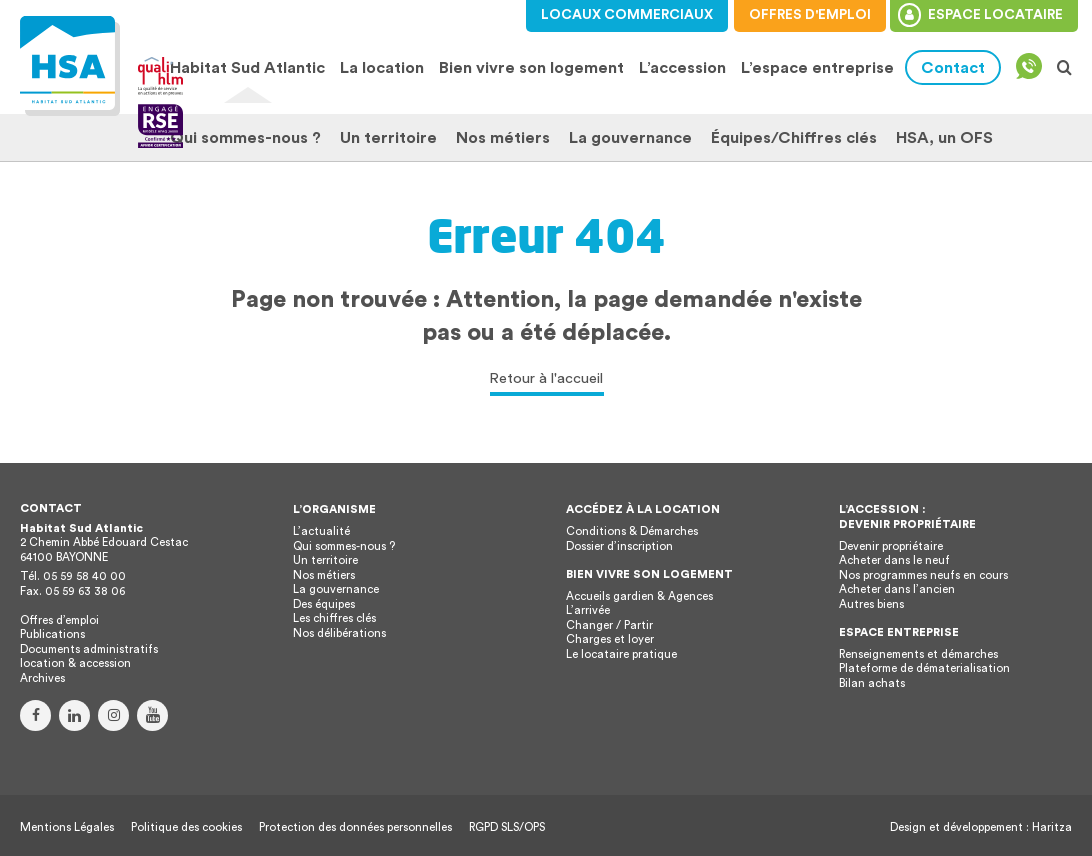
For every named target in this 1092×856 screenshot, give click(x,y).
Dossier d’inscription (619, 546)
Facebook (35, 715)
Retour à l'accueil (546, 378)
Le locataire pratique (621, 654)
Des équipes (324, 604)
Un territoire (388, 138)
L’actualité (321, 531)
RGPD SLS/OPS (507, 827)
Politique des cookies (186, 827)
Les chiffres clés (334, 618)
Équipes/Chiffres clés (794, 138)
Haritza (1052, 827)
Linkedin (74, 715)
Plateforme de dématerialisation (924, 668)
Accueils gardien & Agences (639, 596)
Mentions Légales (67, 827)
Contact (953, 68)
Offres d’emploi (59, 620)
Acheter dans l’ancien (897, 589)
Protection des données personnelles (355, 827)
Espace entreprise (899, 632)
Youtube (152, 715)
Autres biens (871, 604)
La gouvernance (630, 138)
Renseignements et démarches (918, 654)
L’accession (682, 68)
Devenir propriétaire (891, 546)
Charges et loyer (610, 639)
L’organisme (334, 509)
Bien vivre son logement (531, 68)
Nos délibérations (339, 633)
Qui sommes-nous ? (245, 138)
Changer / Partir (609, 625)
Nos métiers (503, 138)
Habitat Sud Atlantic (247, 68)
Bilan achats (872, 683)
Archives (42, 678)
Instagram (113, 715)
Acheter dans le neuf (894, 560)
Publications (52, 634)
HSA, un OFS (944, 138)
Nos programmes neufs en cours (923, 575)
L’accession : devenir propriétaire (907, 517)
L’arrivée (588, 610)
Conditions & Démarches (632, 531)
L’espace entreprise (817, 68)
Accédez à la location (643, 509)
